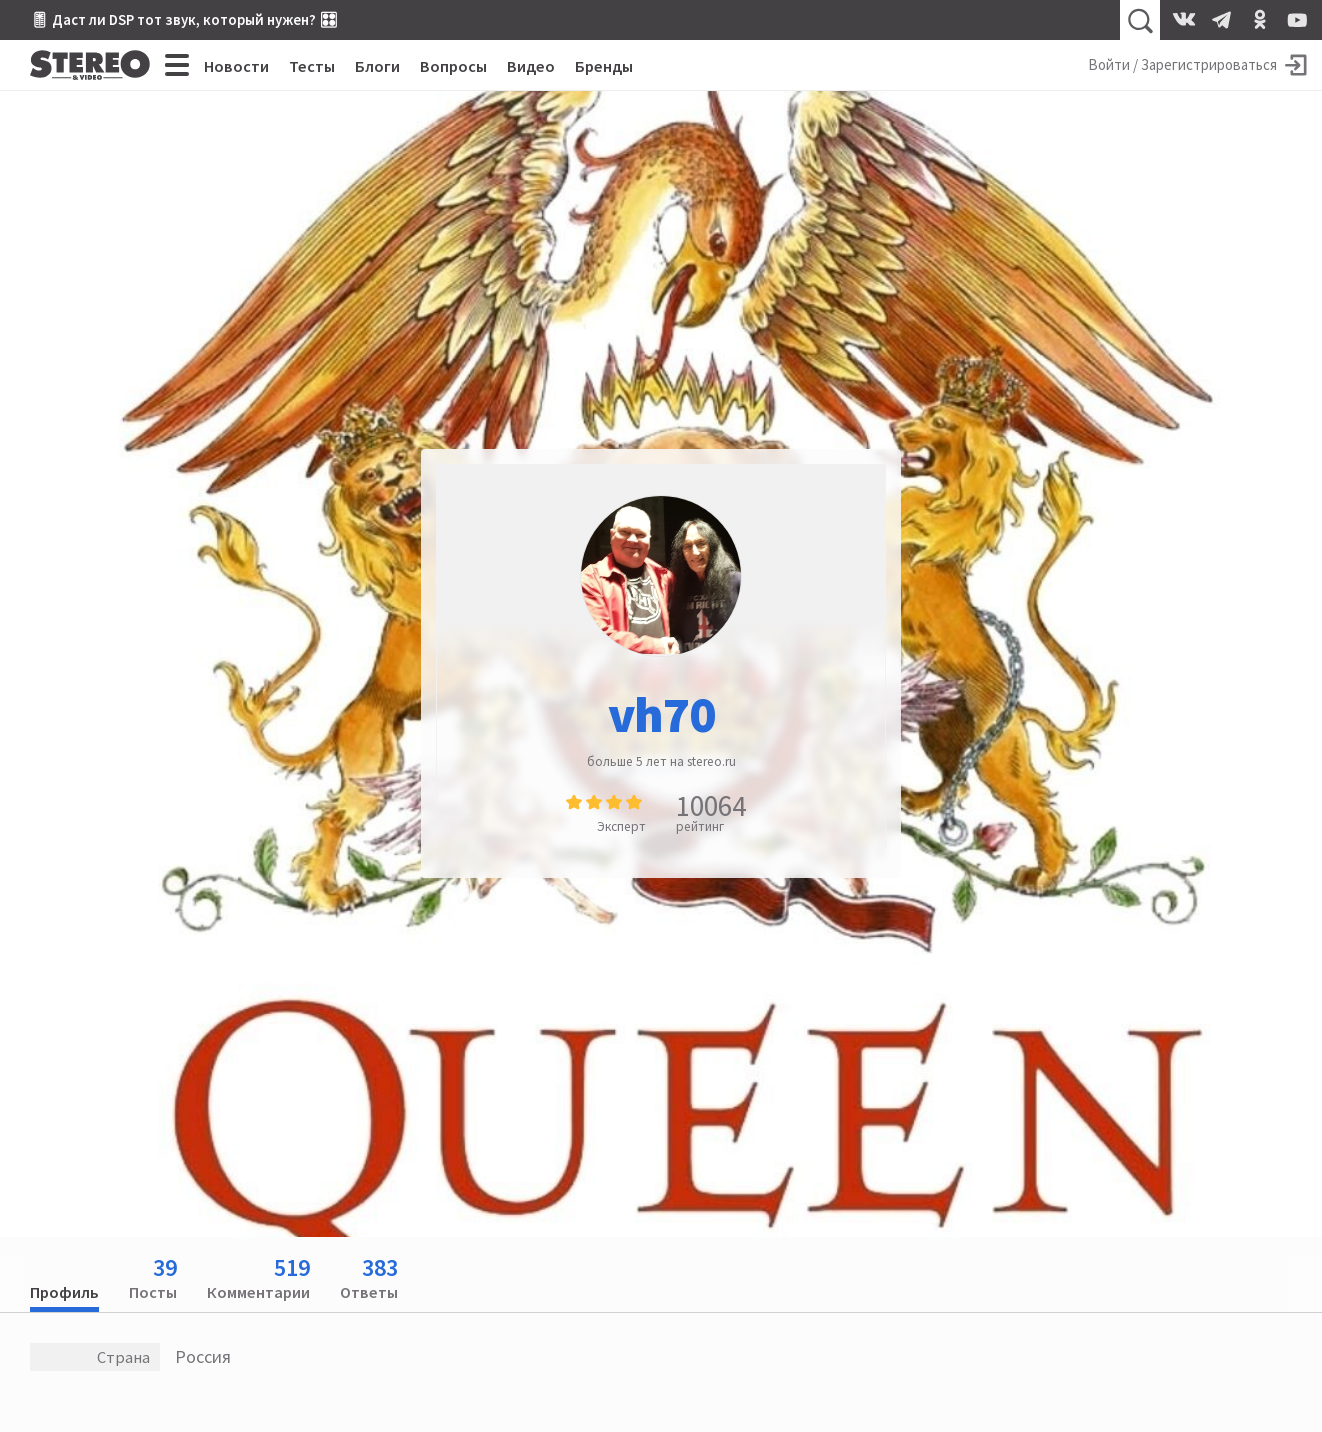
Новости (236, 66)
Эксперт (621, 826)
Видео (531, 66)
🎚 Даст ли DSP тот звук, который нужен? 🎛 (184, 19)
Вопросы (453, 66)
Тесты (312, 66)
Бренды (604, 66)
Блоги (377, 66)
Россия (203, 1356)
